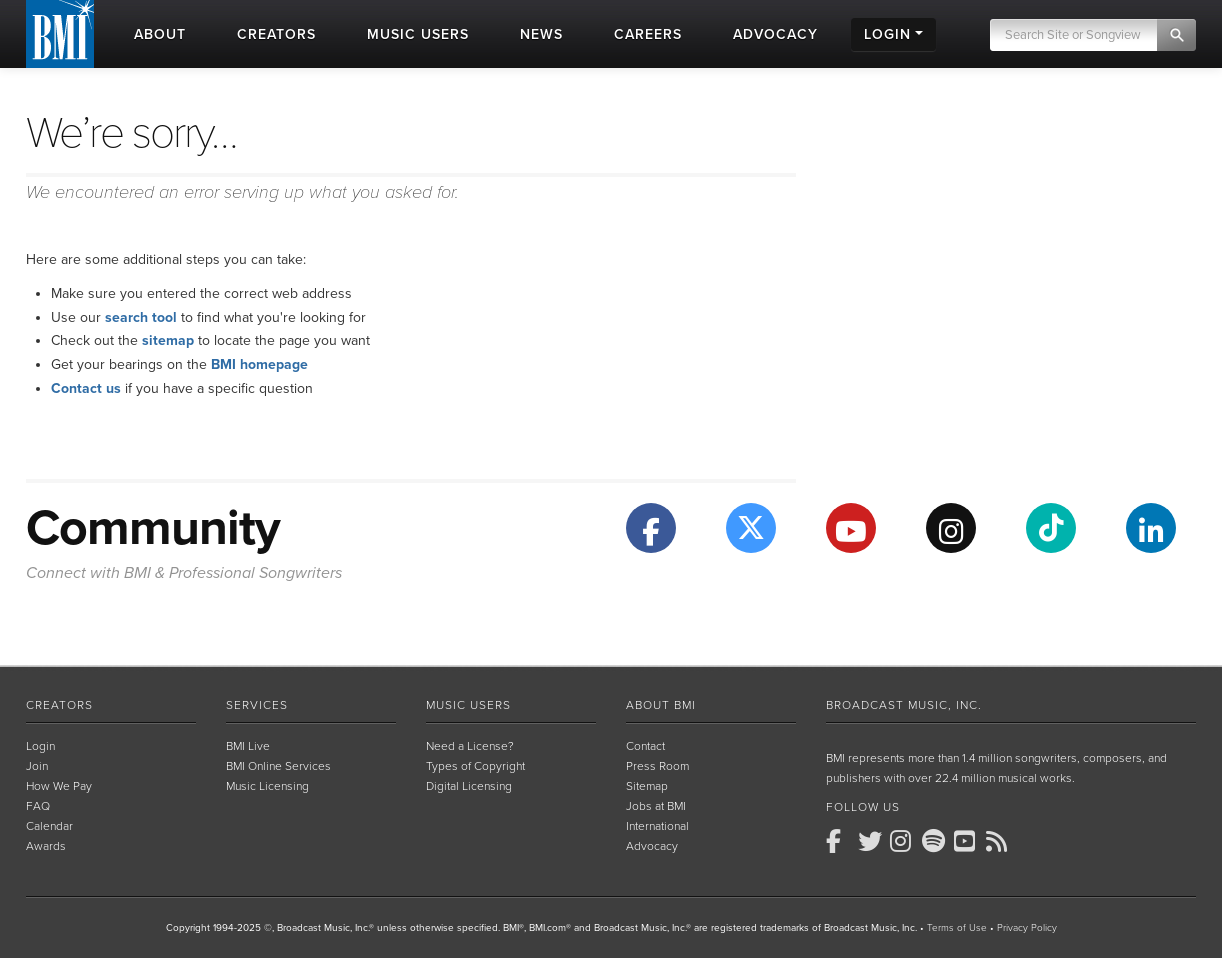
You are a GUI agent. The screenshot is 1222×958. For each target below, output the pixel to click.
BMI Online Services (278, 766)
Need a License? (470, 746)
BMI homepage (259, 364)
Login (40, 746)
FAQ (38, 806)
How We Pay (59, 786)
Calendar (49, 826)
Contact (645, 746)
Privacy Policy (1027, 928)
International (657, 826)
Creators (59, 705)
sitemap (168, 340)
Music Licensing (267, 786)
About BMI (661, 705)
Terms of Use (957, 928)
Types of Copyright (475, 766)
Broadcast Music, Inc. (904, 705)
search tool (141, 317)
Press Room (657, 766)
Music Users (468, 705)
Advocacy (652, 846)
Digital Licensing (469, 786)
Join (37, 766)
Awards (46, 846)
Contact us (86, 388)
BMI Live (248, 746)
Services (257, 705)
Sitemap (647, 786)
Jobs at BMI (656, 806)
